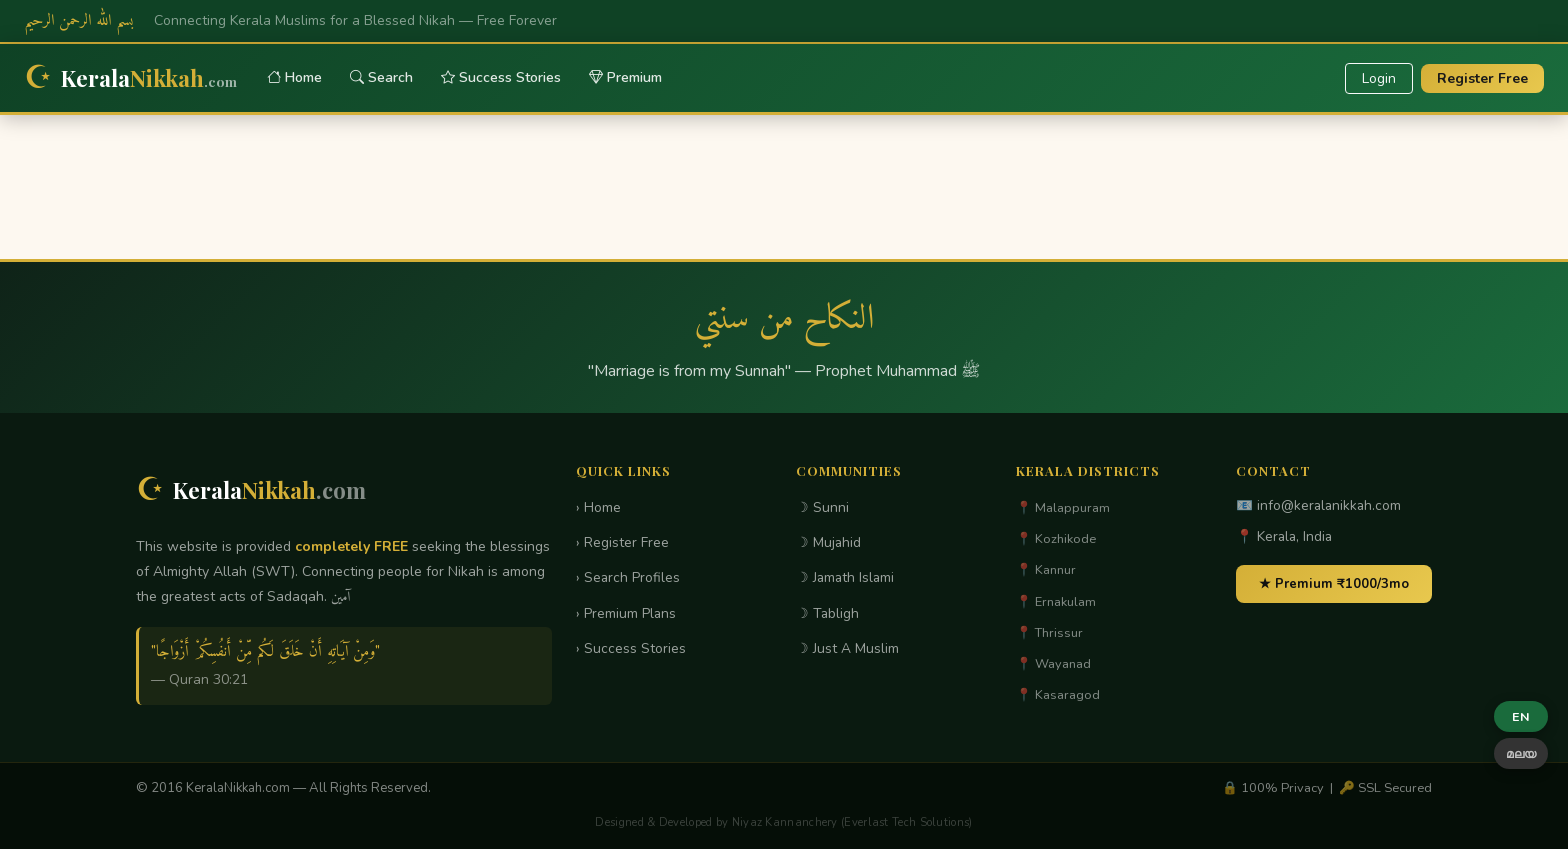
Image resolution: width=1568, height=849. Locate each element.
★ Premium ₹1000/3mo (1334, 584)
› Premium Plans (626, 613)
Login (1379, 78)
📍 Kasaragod (1058, 695)
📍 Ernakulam (1056, 602)
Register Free (1482, 78)
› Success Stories (631, 648)
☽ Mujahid (828, 542)
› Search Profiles (628, 577)
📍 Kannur (1046, 570)
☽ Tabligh (827, 613)
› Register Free (622, 542)
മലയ (1521, 753)
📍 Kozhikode (1056, 539)
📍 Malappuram (1063, 508)
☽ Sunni (822, 507)
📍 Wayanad (1053, 664)
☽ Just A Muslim (847, 648)
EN (1521, 716)
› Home (598, 507)
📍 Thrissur (1049, 633)
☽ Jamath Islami (845, 577)
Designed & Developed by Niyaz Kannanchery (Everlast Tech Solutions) (783, 822)
